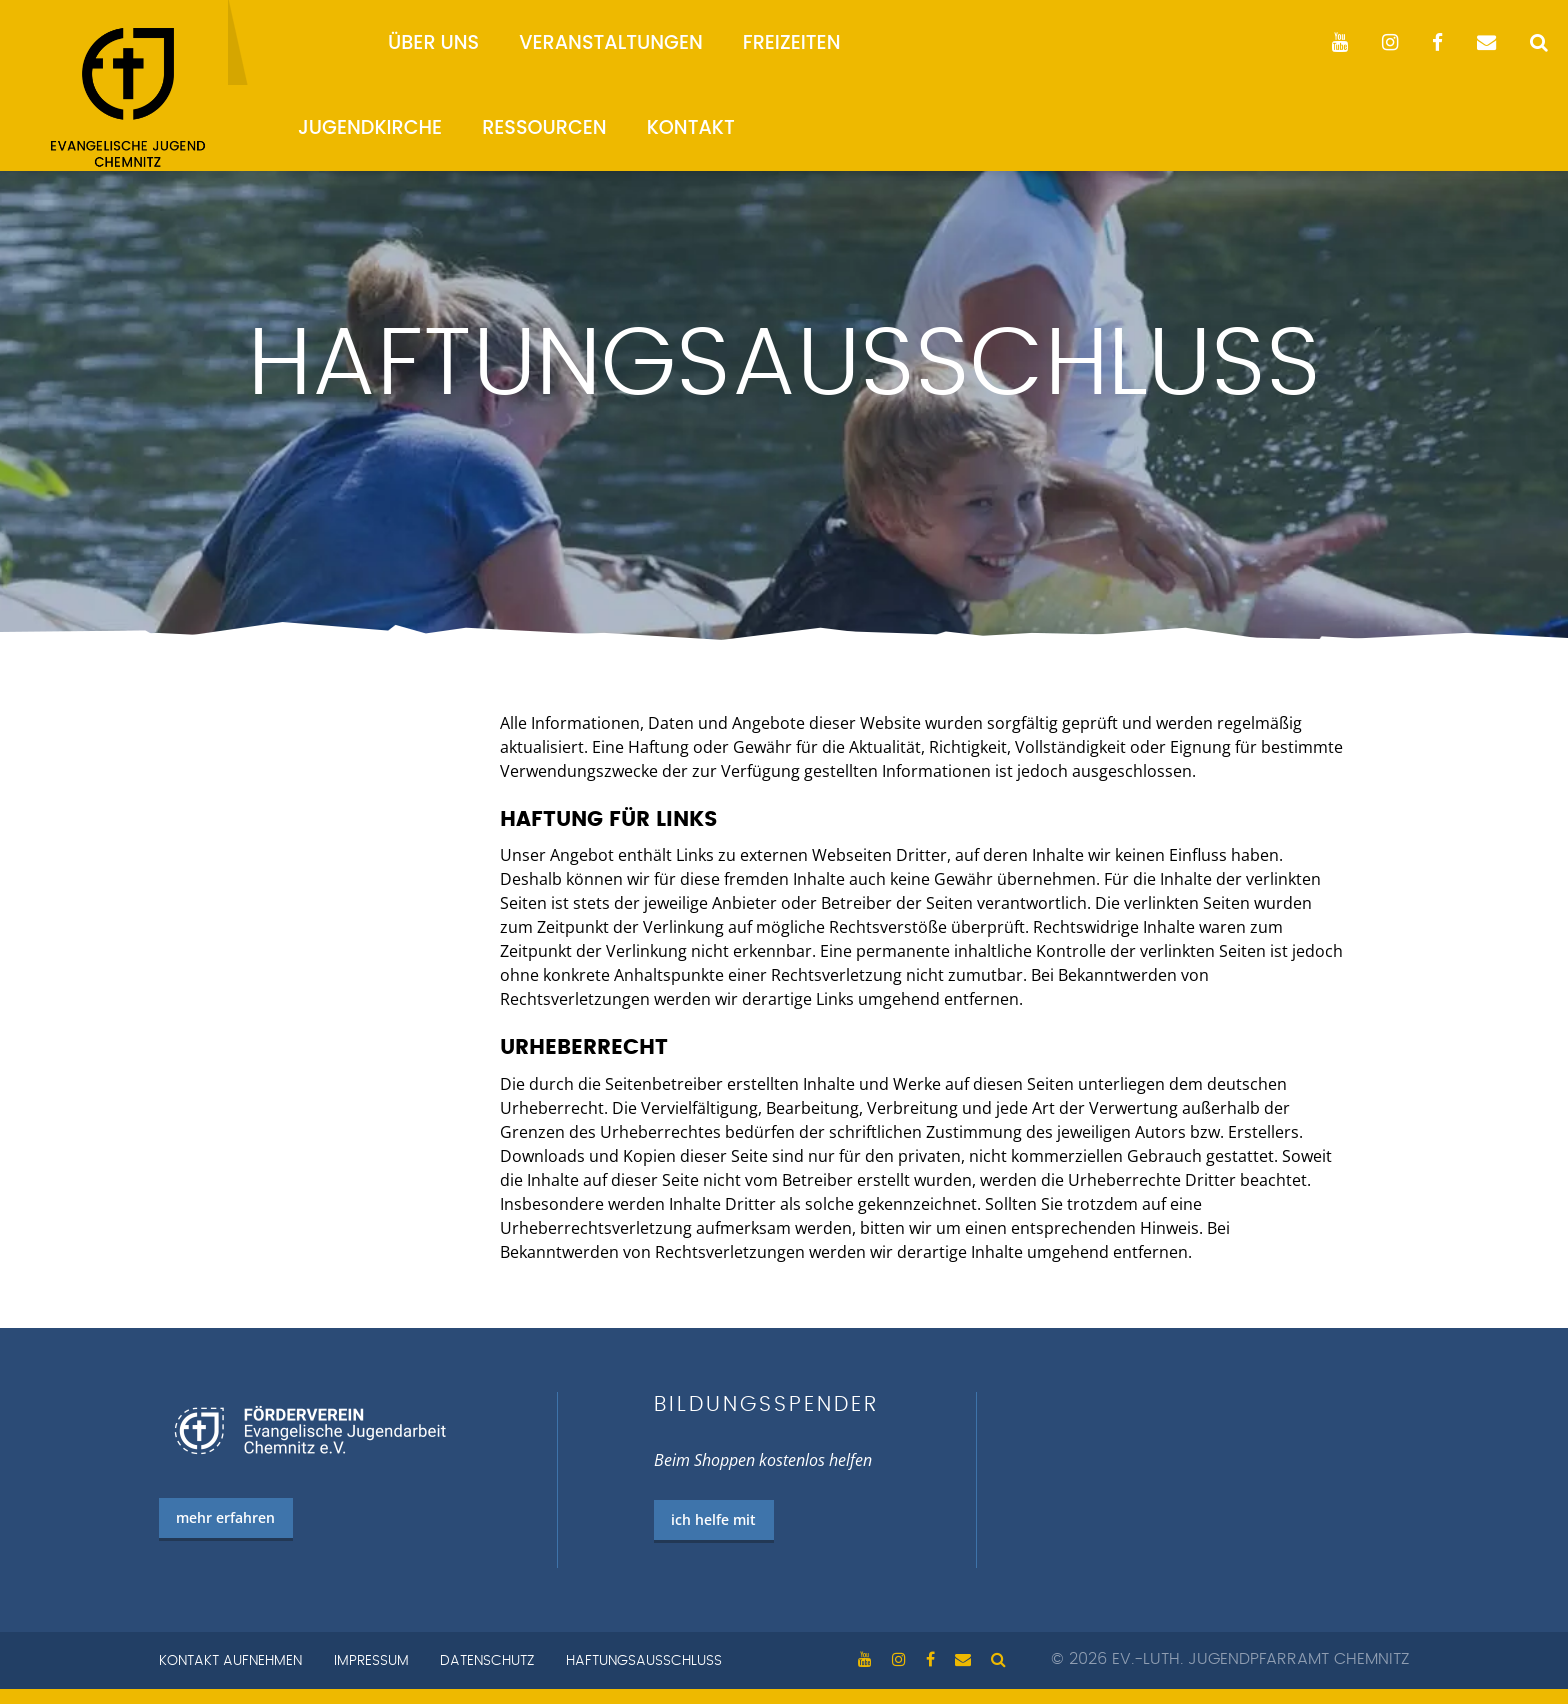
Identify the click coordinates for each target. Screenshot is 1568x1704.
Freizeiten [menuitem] (792, 42)
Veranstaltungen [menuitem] (611, 42)
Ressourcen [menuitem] (544, 127)
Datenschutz (487, 1661)
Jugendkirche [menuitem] (370, 127)
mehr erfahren (225, 1517)
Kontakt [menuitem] (691, 127)
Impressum (371, 1661)
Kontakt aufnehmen (230, 1661)
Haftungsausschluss (644, 1661)
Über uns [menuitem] (433, 42)
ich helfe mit (713, 1519)
